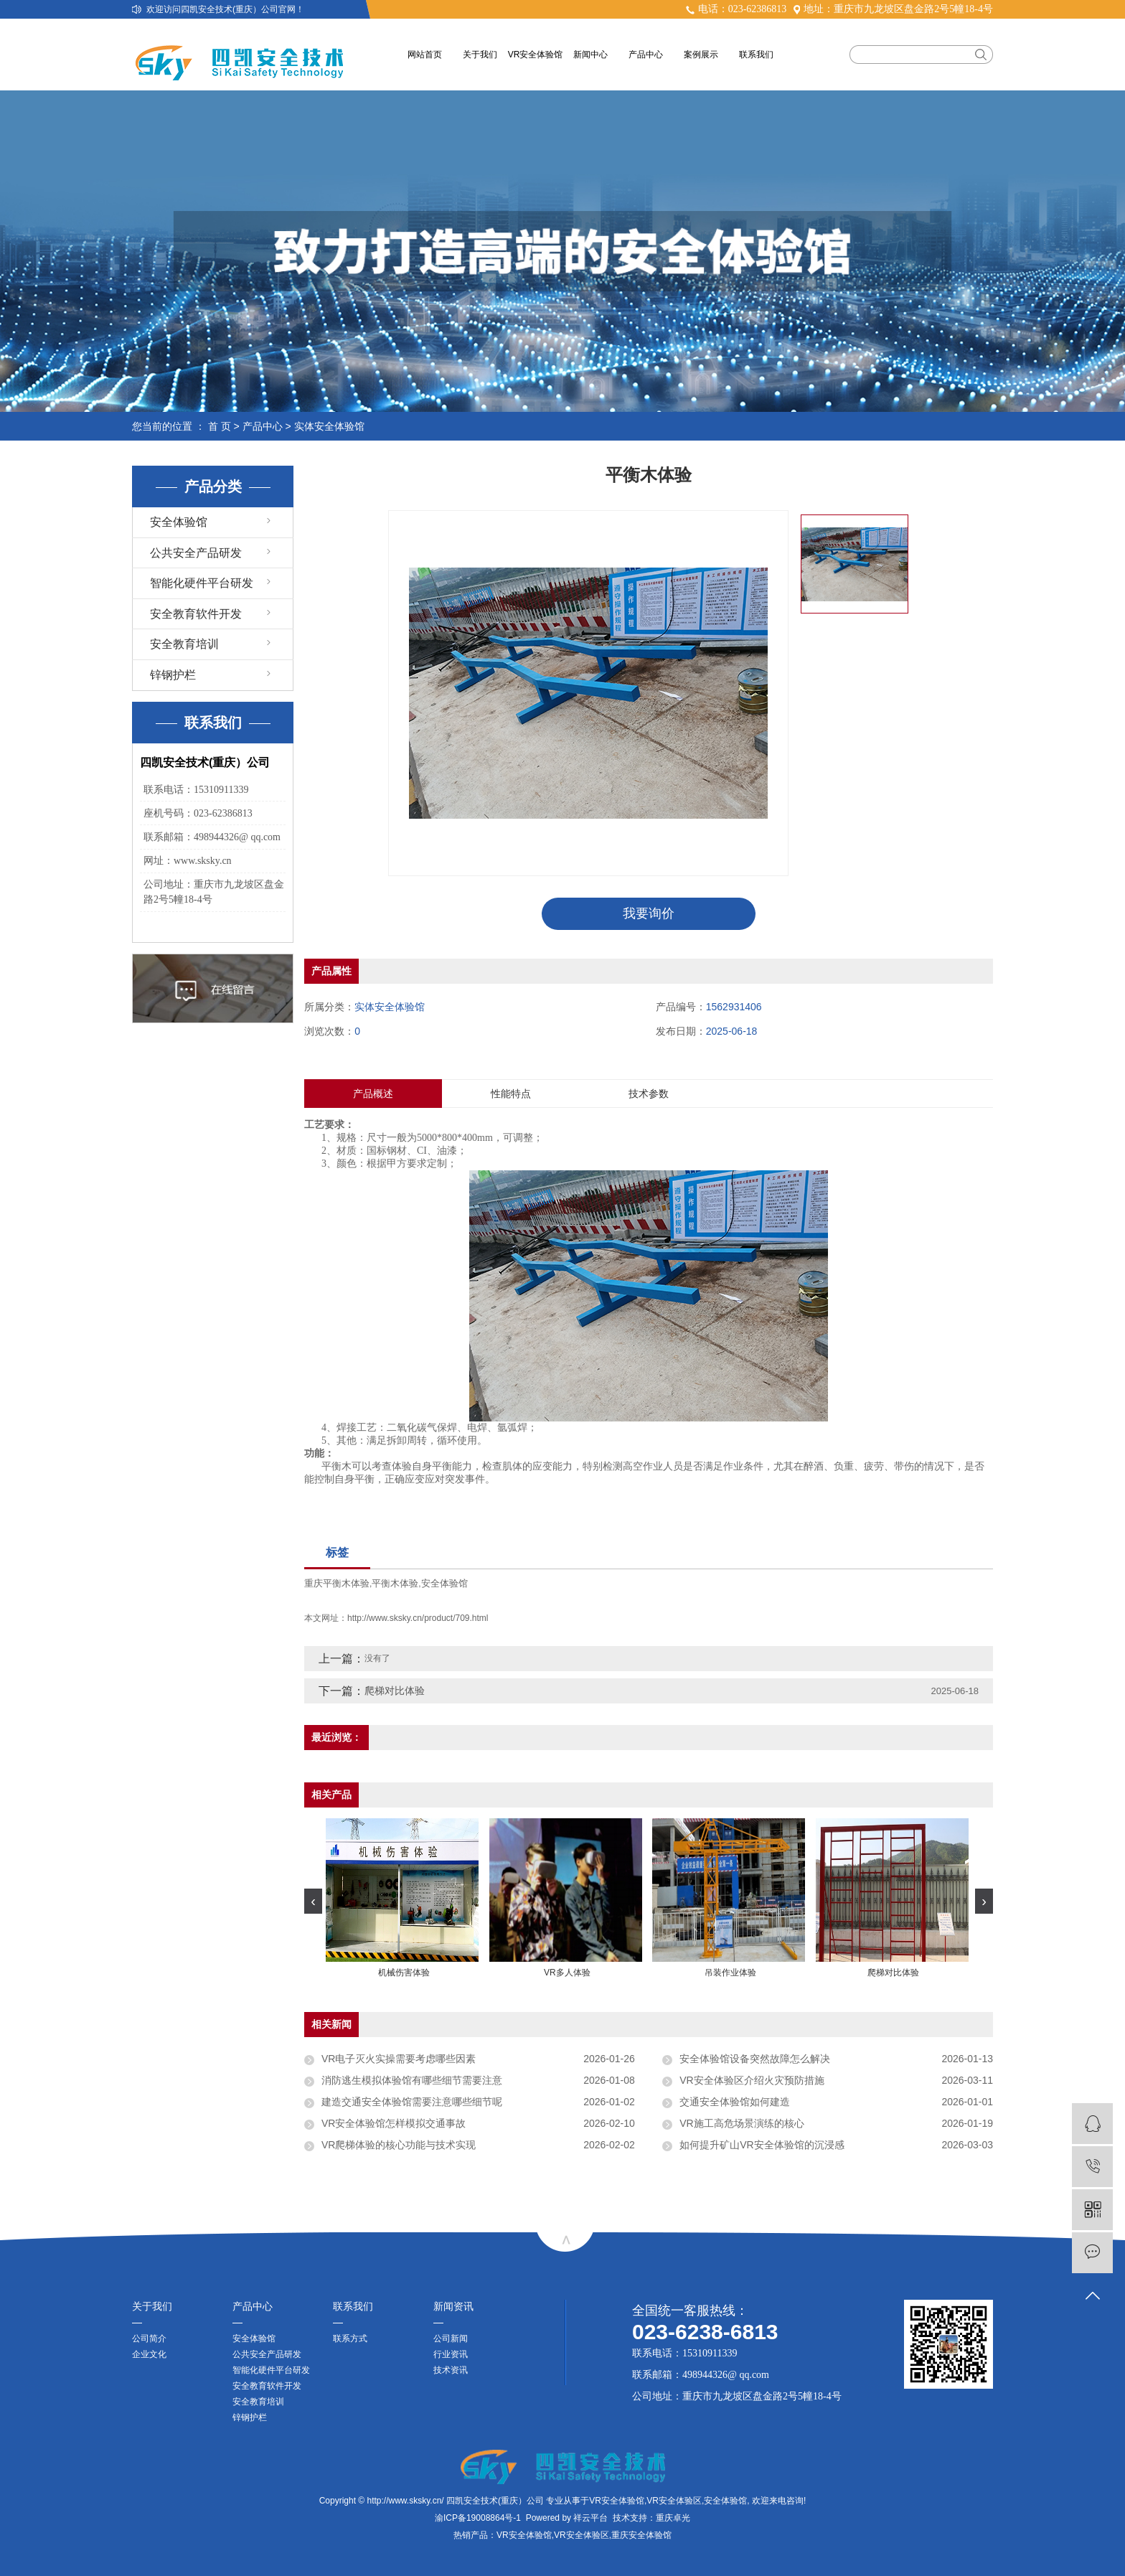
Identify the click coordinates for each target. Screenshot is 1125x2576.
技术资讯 (450, 2370)
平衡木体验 (395, 1583)
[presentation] (313, 1901)
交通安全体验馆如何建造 (734, 2102)
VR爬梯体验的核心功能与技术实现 (398, 2145)
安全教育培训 (184, 644)
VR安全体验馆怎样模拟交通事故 (393, 2124)
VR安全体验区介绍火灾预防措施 (751, 2081)
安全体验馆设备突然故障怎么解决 (754, 2059)
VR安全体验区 (674, 2501)
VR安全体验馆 (535, 55)
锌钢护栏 (173, 675)
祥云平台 (590, 2518)
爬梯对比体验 (394, 1691)
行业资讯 (450, 2354)
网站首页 (425, 55)
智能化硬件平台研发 (201, 583)
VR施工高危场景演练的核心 (741, 2124)
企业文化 (149, 2354)
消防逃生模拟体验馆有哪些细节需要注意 (411, 2081)
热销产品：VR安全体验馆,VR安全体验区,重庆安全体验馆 (562, 2535)
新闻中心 (590, 55)
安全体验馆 (178, 522)
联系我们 (756, 55)
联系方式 (350, 2338)
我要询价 (648, 913)
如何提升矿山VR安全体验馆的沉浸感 (761, 2145)
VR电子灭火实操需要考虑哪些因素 (398, 2059)
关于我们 (480, 55)
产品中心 (646, 55)
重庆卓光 (673, 2518)
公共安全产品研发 (196, 553)
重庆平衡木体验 (336, 1583)
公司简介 (149, 2338)
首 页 (219, 426)
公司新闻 (450, 2338)
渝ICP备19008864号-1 (478, 2518)
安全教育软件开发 (196, 614)
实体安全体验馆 (329, 426)
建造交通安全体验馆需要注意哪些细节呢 (411, 2102)
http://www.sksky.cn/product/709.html (418, 1619)
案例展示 (701, 55)
